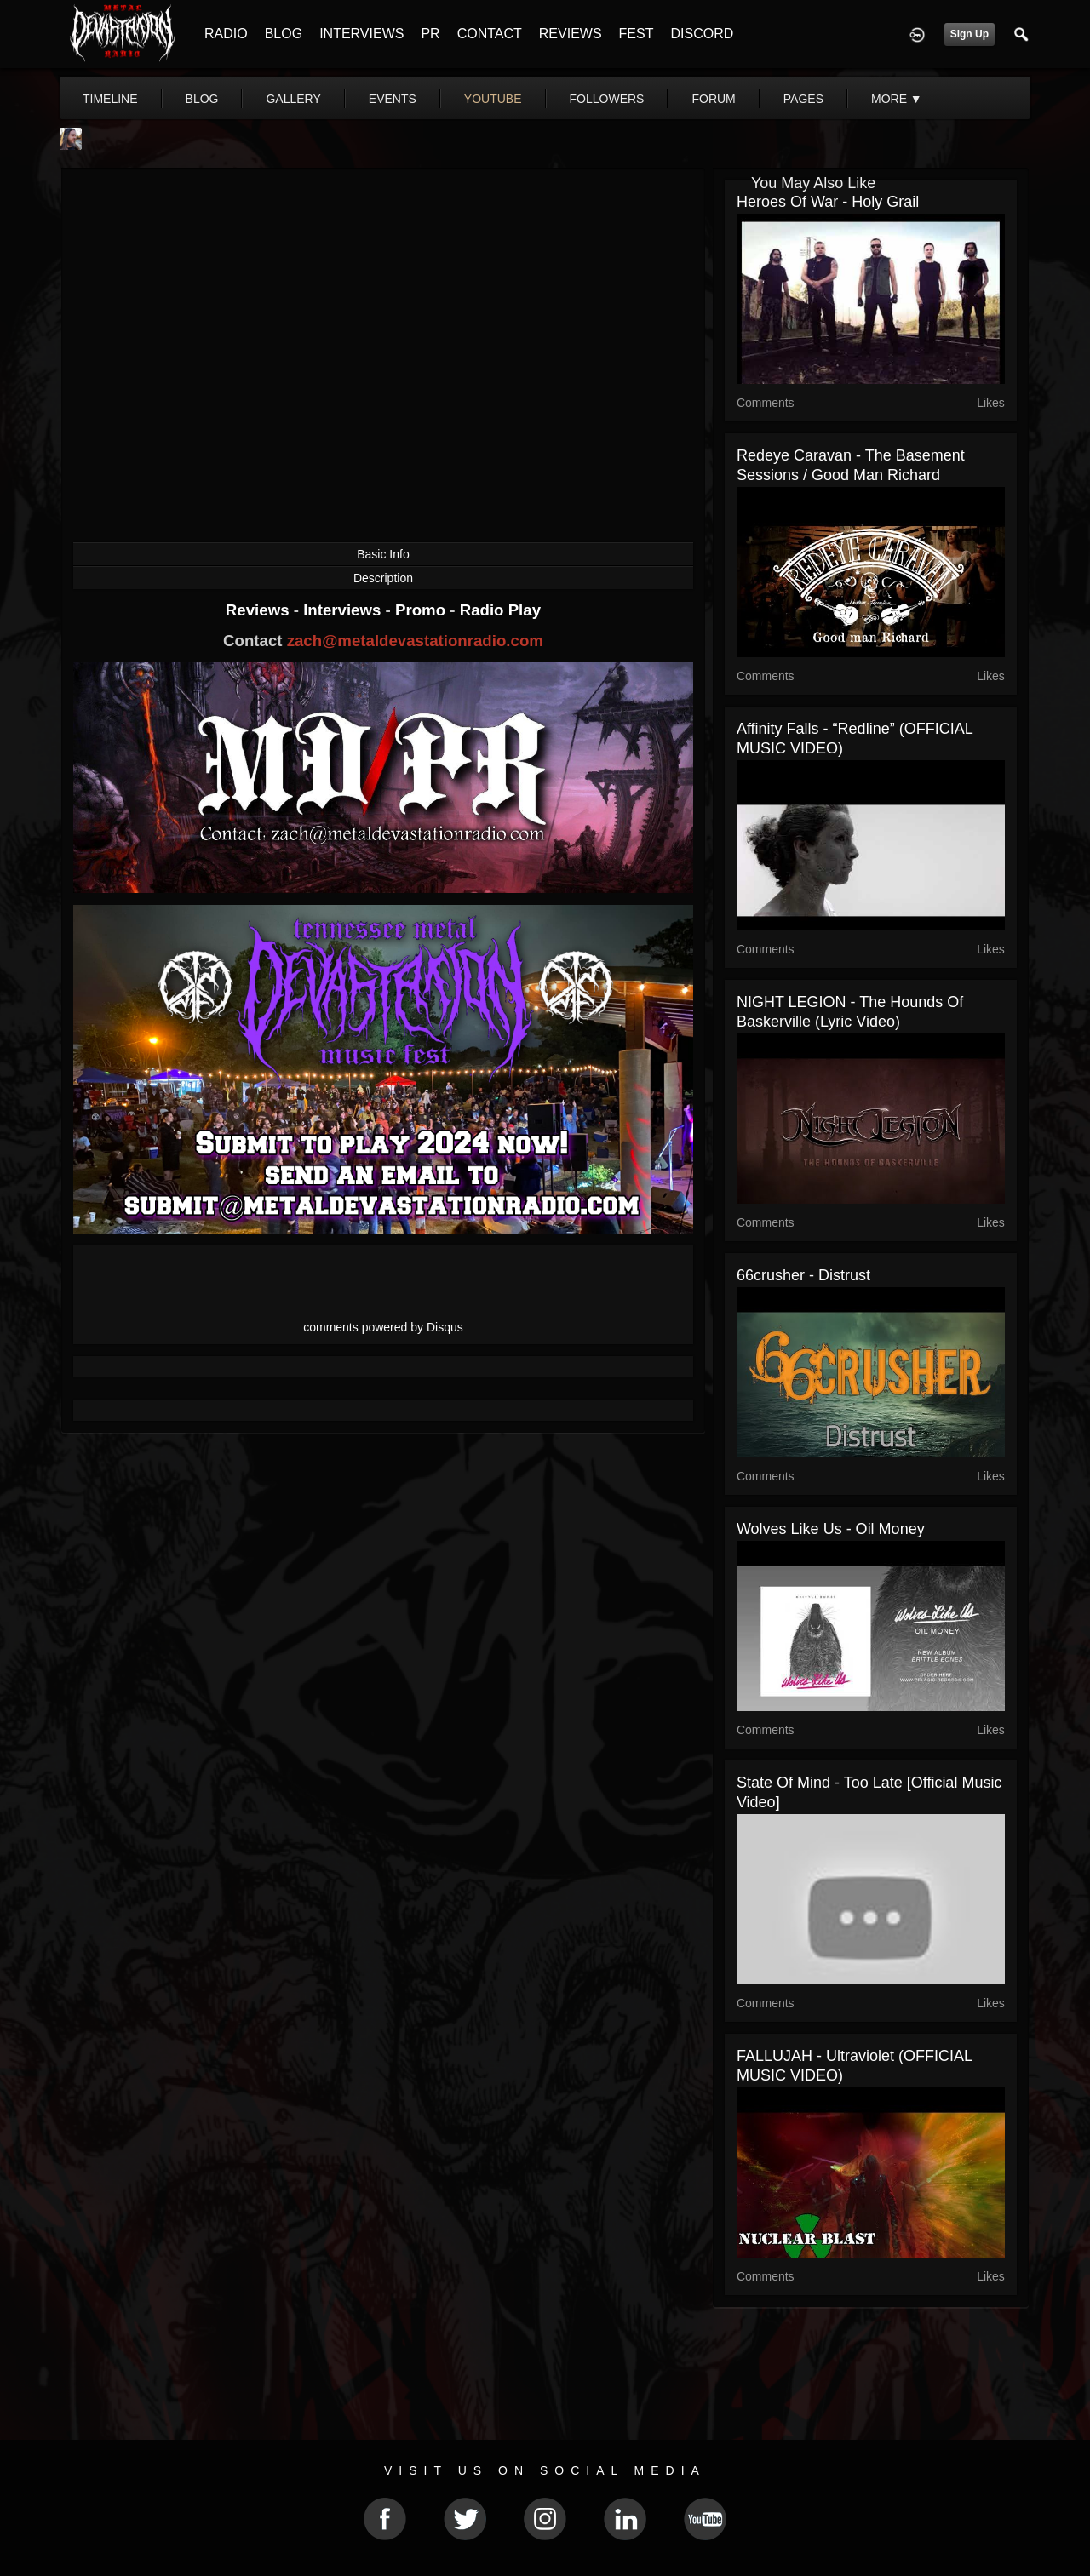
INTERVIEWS (361, 33)
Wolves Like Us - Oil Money (831, 1528)
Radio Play (500, 610)
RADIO (226, 33)
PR (430, 33)
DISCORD (701, 33)
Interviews (344, 610)
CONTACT (489, 33)
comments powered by (383, 1327)
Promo (422, 610)
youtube (493, 99)
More (896, 99)
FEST (636, 33)
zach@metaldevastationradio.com (415, 641)
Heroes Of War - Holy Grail (828, 201)
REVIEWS (570, 33)
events (392, 99)
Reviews (260, 610)
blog (202, 99)
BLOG (283, 33)
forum (713, 99)
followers (607, 99)
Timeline (110, 99)
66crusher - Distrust (803, 1275)
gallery (293, 99)
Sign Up (969, 34)
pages (803, 99)
